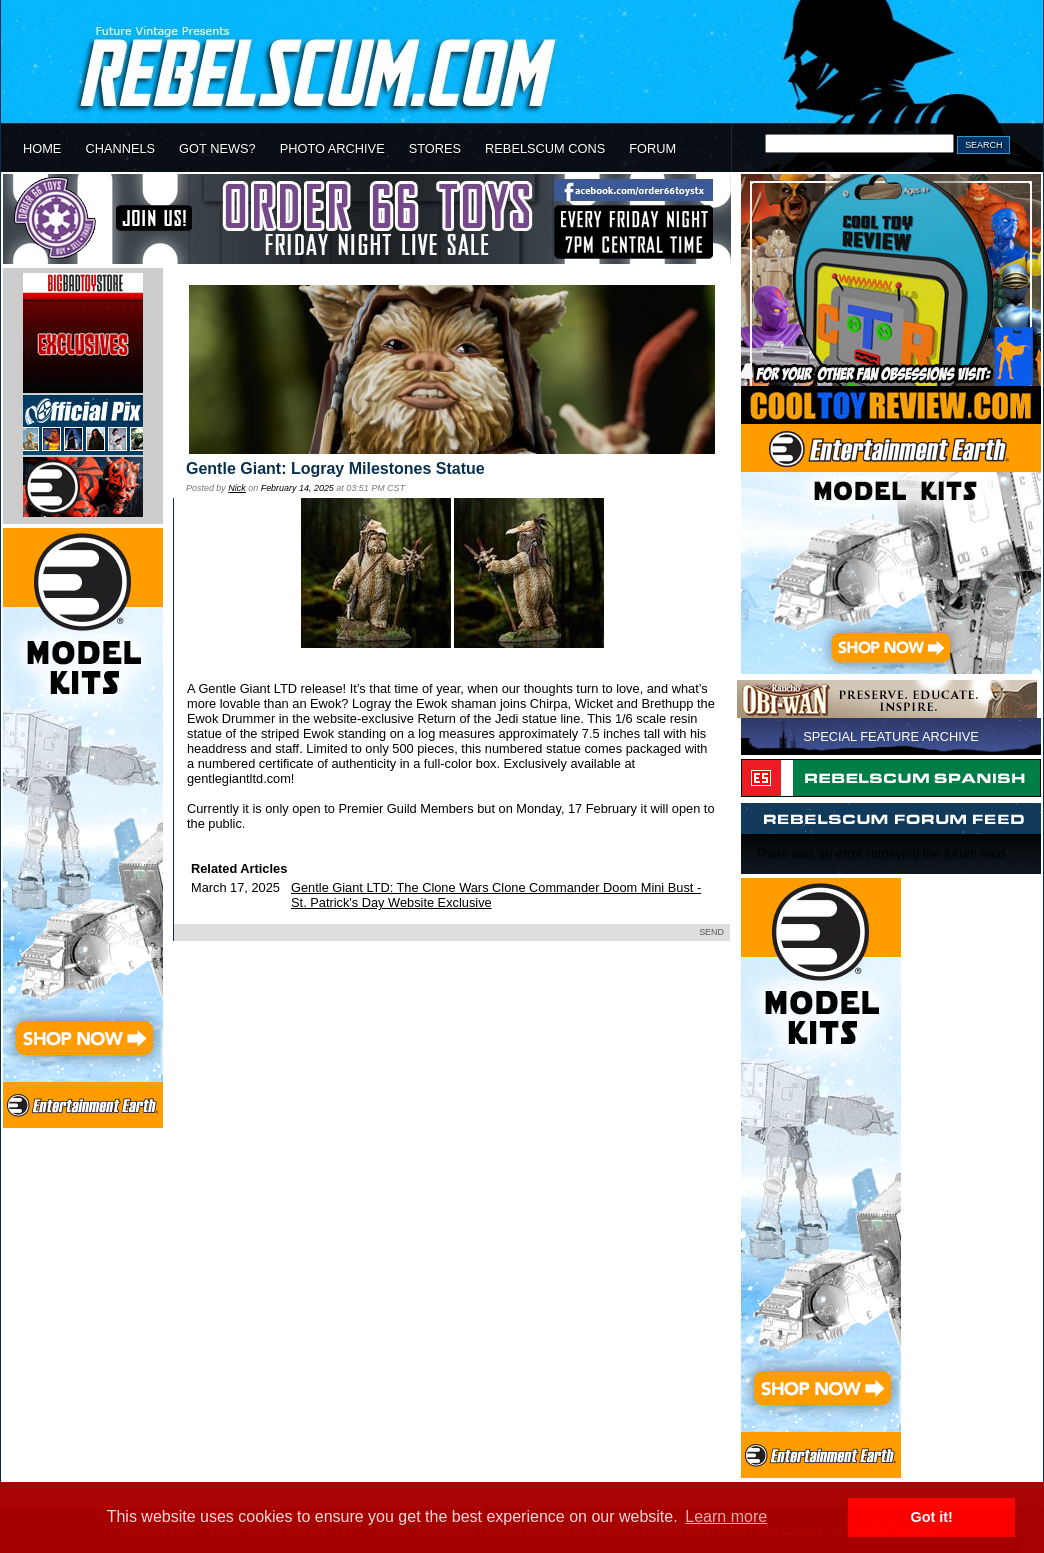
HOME (42, 148)
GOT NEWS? (217, 148)
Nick (236, 488)
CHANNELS (120, 148)
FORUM (652, 148)
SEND (711, 932)
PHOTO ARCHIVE (332, 148)
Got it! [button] (932, 1517)
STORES (435, 148)
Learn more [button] (726, 1516)
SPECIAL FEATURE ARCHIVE (891, 736)
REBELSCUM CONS (545, 148)
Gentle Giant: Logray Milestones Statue (335, 468)
